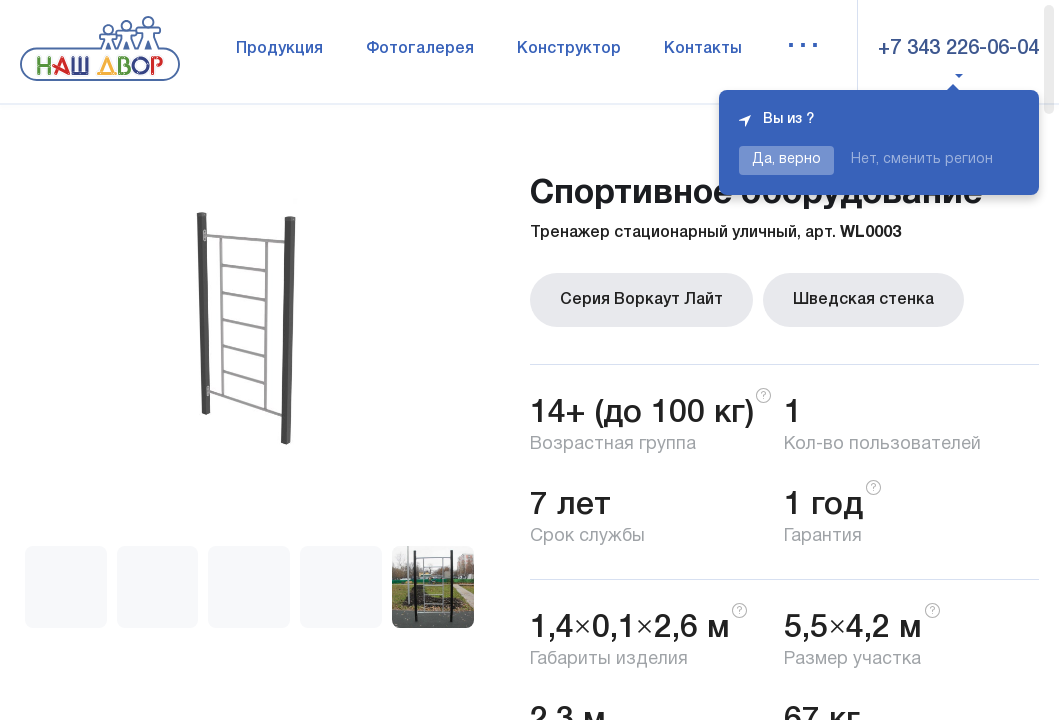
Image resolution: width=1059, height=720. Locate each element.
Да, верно (786, 159)
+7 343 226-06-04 (958, 49)
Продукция (279, 49)
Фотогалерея (420, 49)
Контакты (703, 49)
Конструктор (569, 49)
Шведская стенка (863, 300)
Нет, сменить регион (922, 159)
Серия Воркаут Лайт (641, 300)
